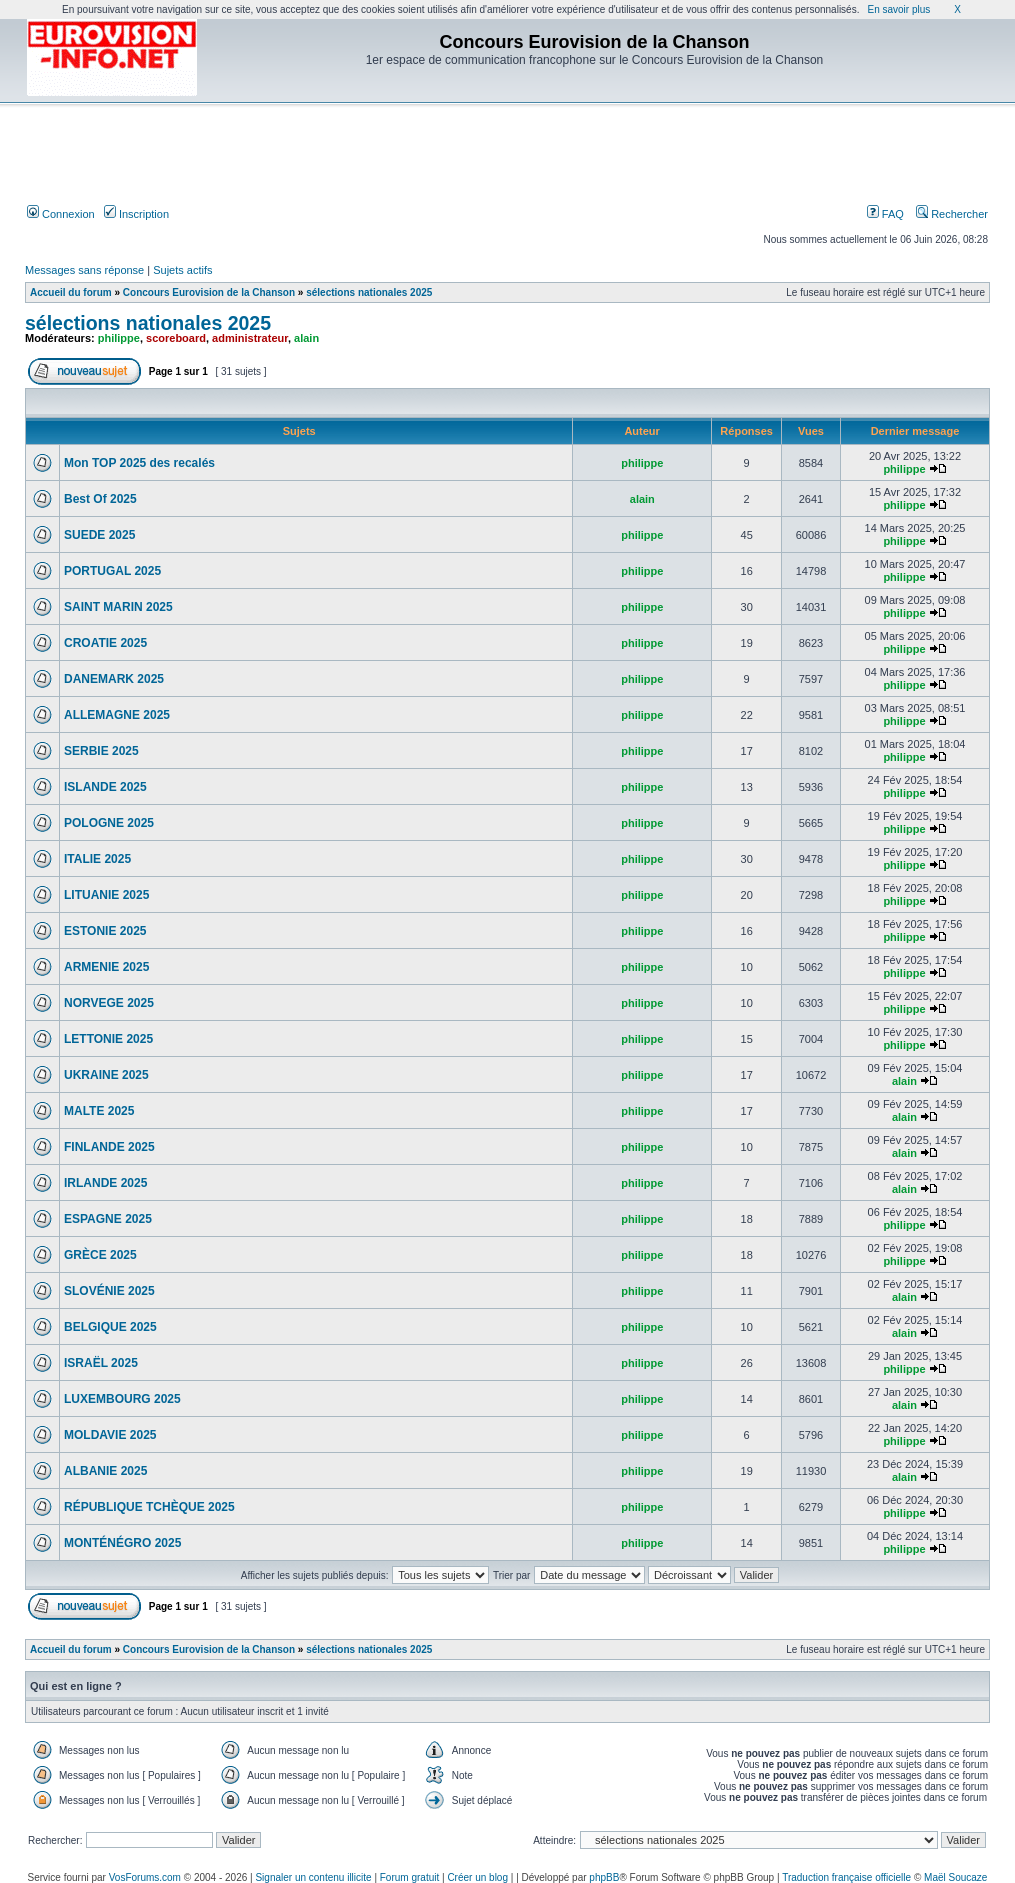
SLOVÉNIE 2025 (109, 1291)
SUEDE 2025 (99, 535)
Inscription (136, 214)
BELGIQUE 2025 (110, 1327)
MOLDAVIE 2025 (110, 1435)
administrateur (250, 338)
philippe (119, 338)
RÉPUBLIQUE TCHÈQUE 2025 (149, 1507)
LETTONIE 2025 (108, 1039)
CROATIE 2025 (105, 643)
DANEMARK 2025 (114, 679)
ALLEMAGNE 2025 (117, 715)
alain (306, 338)
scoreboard (176, 338)
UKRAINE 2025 (106, 1075)
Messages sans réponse (84, 270)
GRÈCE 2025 (100, 1255)
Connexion (61, 214)
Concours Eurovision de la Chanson (209, 292)
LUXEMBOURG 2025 (122, 1399)
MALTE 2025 (99, 1111)
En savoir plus (898, 9)
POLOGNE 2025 (109, 823)
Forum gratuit (409, 1877)
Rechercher (952, 214)
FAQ (885, 214)
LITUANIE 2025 (106, 895)
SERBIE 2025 (101, 751)
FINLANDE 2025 (109, 1147)
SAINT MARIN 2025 (118, 607)
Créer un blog (477, 1877)
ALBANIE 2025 (105, 1471)
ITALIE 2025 (97, 859)
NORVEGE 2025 (109, 1003)
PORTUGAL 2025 (112, 571)
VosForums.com (145, 1877)
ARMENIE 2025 (106, 967)
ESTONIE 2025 (105, 931)
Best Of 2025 (100, 499)
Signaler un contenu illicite (313, 1877)
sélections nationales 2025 (369, 292)
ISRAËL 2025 (101, 1363)
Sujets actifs (182, 270)
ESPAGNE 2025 (108, 1219)
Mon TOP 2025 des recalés (139, 463)
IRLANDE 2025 (105, 1183)
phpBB (604, 1877)
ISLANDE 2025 (105, 787)
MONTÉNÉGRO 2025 (122, 1543)
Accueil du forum (71, 292)
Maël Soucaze (955, 1877)
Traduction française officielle (846, 1877)
